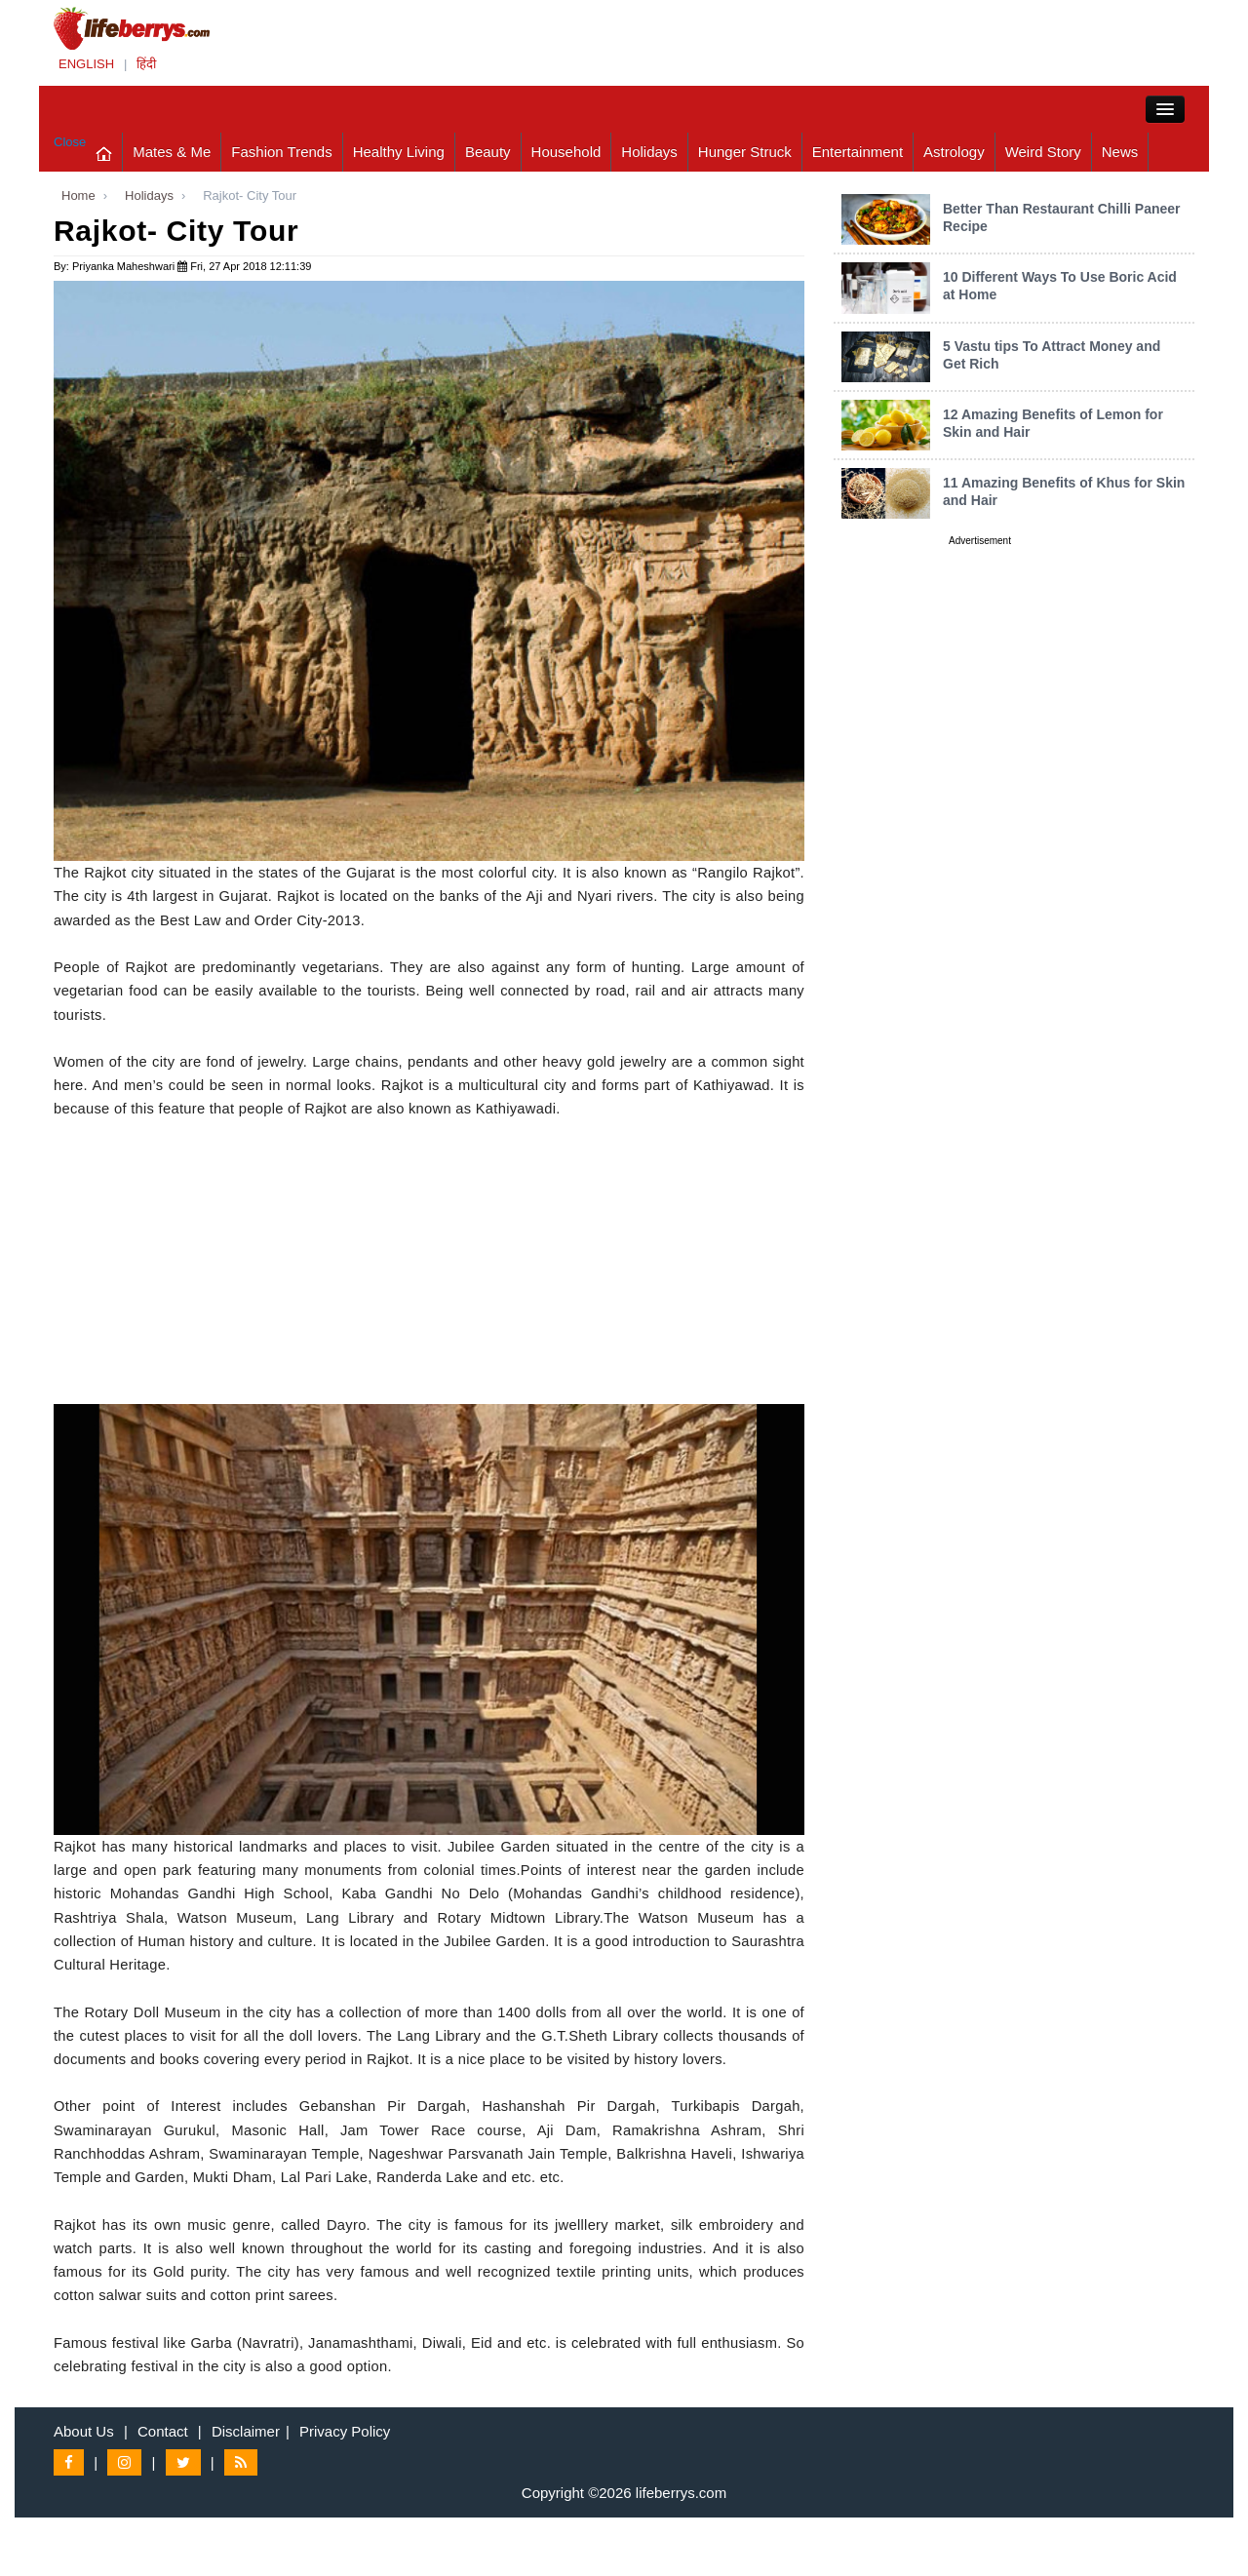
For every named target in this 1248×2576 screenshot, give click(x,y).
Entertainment (857, 151)
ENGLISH (86, 64)
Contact (162, 2431)
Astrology (954, 151)
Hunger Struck (745, 151)
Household (566, 151)
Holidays (649, 151)
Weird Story (1043, 151)
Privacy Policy (344, 2431)
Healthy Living (399, 151)
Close (70, 142)
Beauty (488, 151)
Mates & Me (172, 151)
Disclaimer (246, 2431)
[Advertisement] (429, 1267)
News (1120, 151)
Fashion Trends (281, 151)
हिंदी (146, 64)
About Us (84, 2431)
